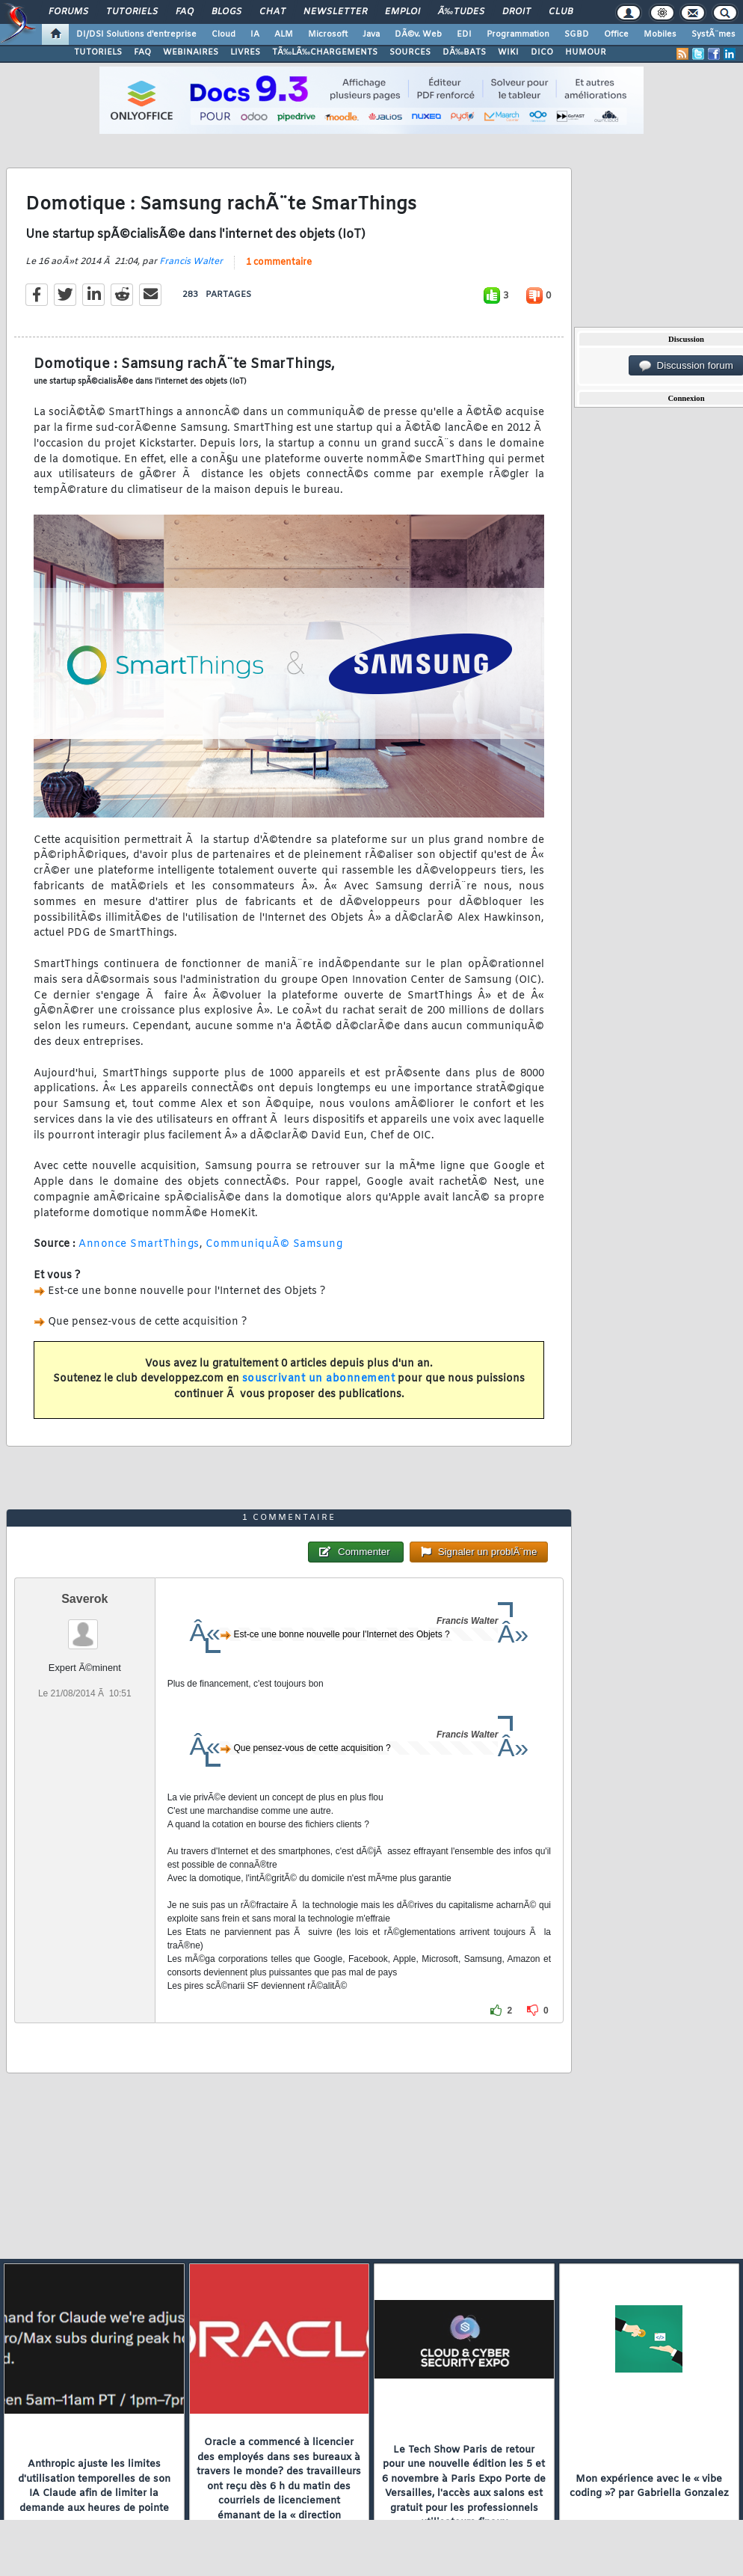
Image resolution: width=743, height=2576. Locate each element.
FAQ (184, 12)
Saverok (84, 1598)
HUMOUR (585, 52)
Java (371, 34)
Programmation (518, 34)
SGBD (576, 34)
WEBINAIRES (190, 52)
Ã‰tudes (461, 12)
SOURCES (410, 52)
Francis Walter (191, 262)
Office (616, 34)
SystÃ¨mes (713, 34)
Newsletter (335, 12)
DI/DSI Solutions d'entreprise (136, 34)
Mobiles (660, 34)
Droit (516, 12)
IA (254, 34)
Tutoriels (132, 12)
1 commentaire (279, 263)
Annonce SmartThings (139, 1244)
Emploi (402, 12)
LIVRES (245, 52)
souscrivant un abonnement (318, 1379)
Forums (68, 12)
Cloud (223, 34)
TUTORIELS (98, 52)
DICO (542, 52)
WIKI (508, 52)
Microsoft (328, 34)
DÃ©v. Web (418, 34)
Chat (272, 12)
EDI (464, 34)
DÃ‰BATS (464, 52)
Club (560, 12)
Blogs (226, 12)
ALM (283, 34)
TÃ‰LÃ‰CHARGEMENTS (324, 52)
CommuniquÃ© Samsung (274, 1244)
